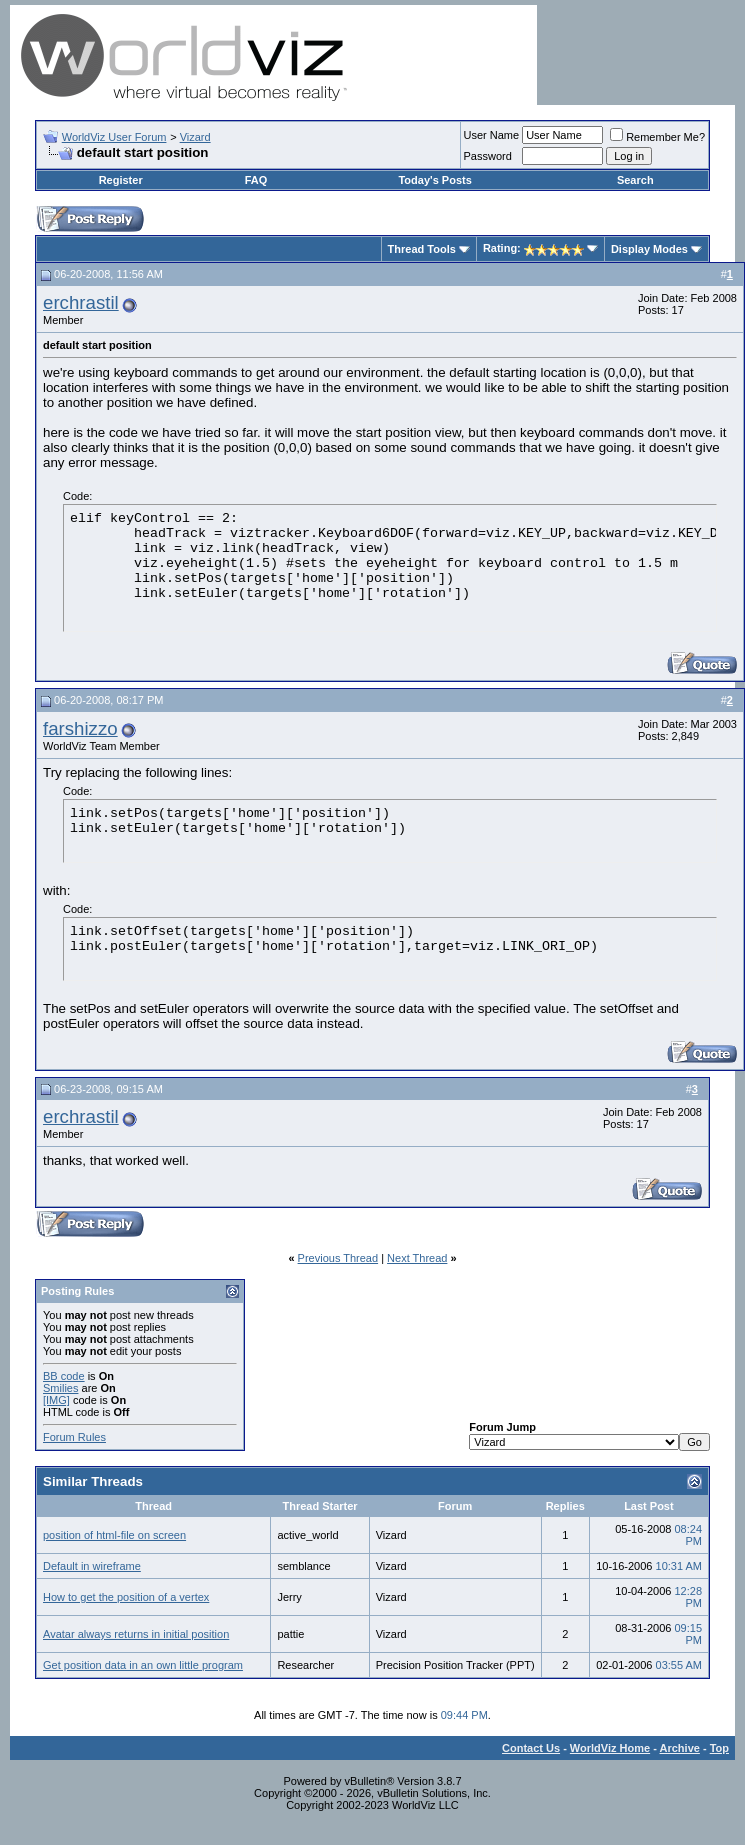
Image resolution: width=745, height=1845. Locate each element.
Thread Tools (422, 249)
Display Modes (649, 249)
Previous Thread (338, 1258)
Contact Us (531, 1748)
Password (488, 156)
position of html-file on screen (114, 1535)
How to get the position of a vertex (126, 1597)
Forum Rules (74, 1437)
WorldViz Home (610, 1748)
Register (121, 180)
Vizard (195, 137)
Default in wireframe (92, 1566)
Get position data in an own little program (143, 1665)
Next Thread (417, 1258)
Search (635, 180)
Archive (680, 1748)
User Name (492, 135)
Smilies (60, 1388)
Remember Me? (657, 137)
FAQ (256, 180)
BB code (64, 1376)
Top (719, 1748)
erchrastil (81, 302)
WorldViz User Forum (114, 137)
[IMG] (56, 1400)
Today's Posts (434, 180)
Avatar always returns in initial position (136, 1634)
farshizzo (80, 728)
